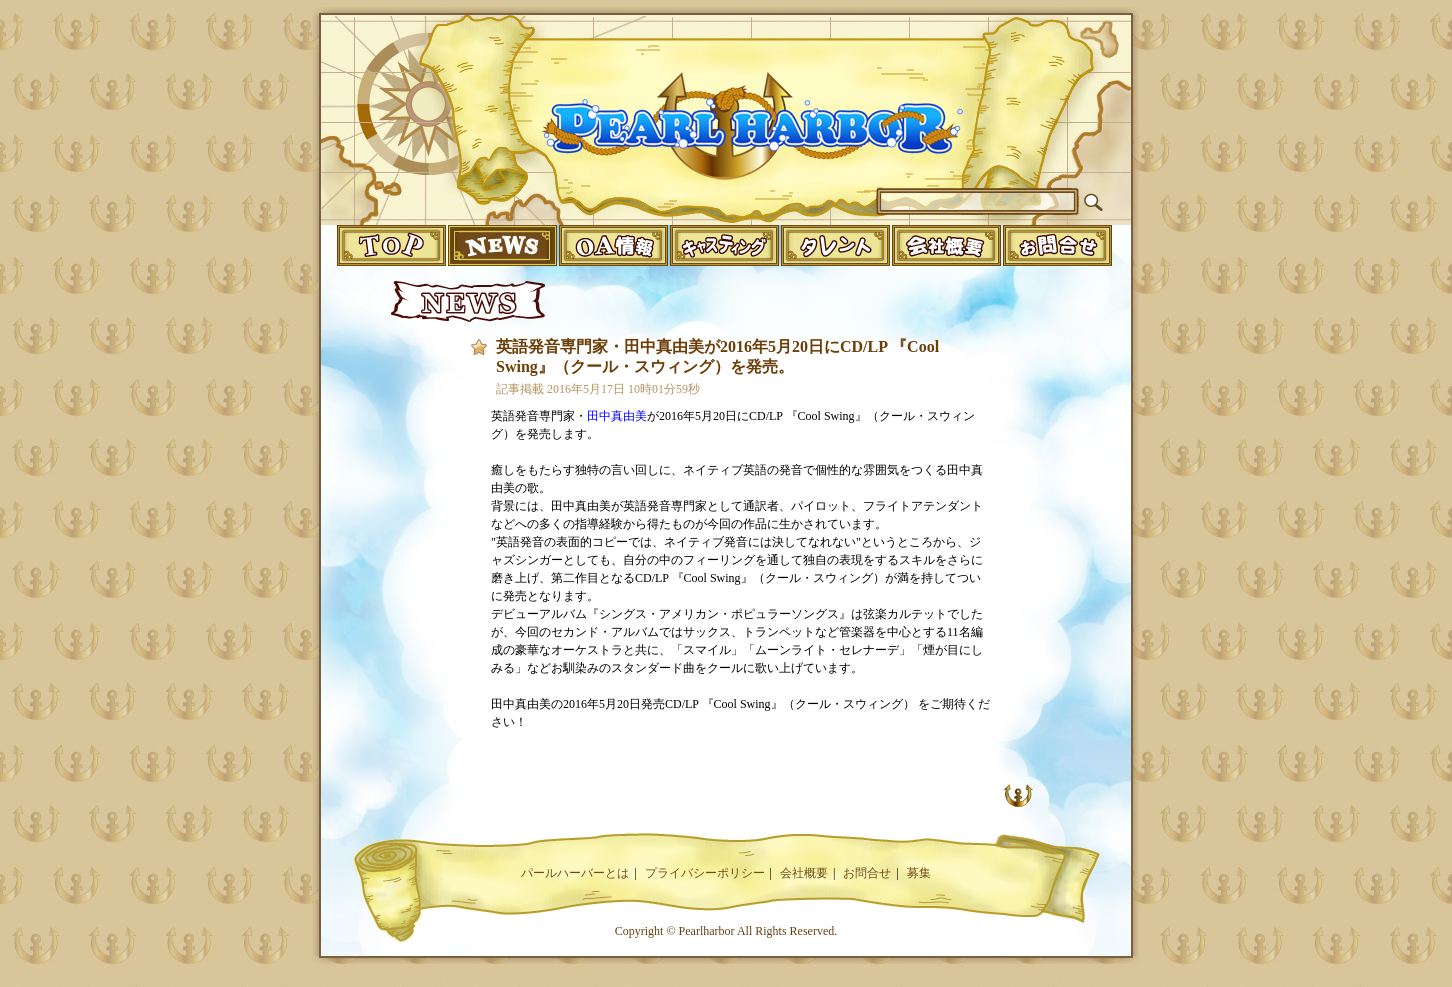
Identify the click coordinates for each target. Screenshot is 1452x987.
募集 (919, 873)
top (391, 245)
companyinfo (946, 245)
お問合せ (867, 873)
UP (1018, 795)
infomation (1057, 245)
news (502, 245)
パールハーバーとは (575, 873)
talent (835, 245)
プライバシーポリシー (705, 873)
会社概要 (804, 873)
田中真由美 (617, 416)
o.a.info (613, 245)
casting (724, 245)
